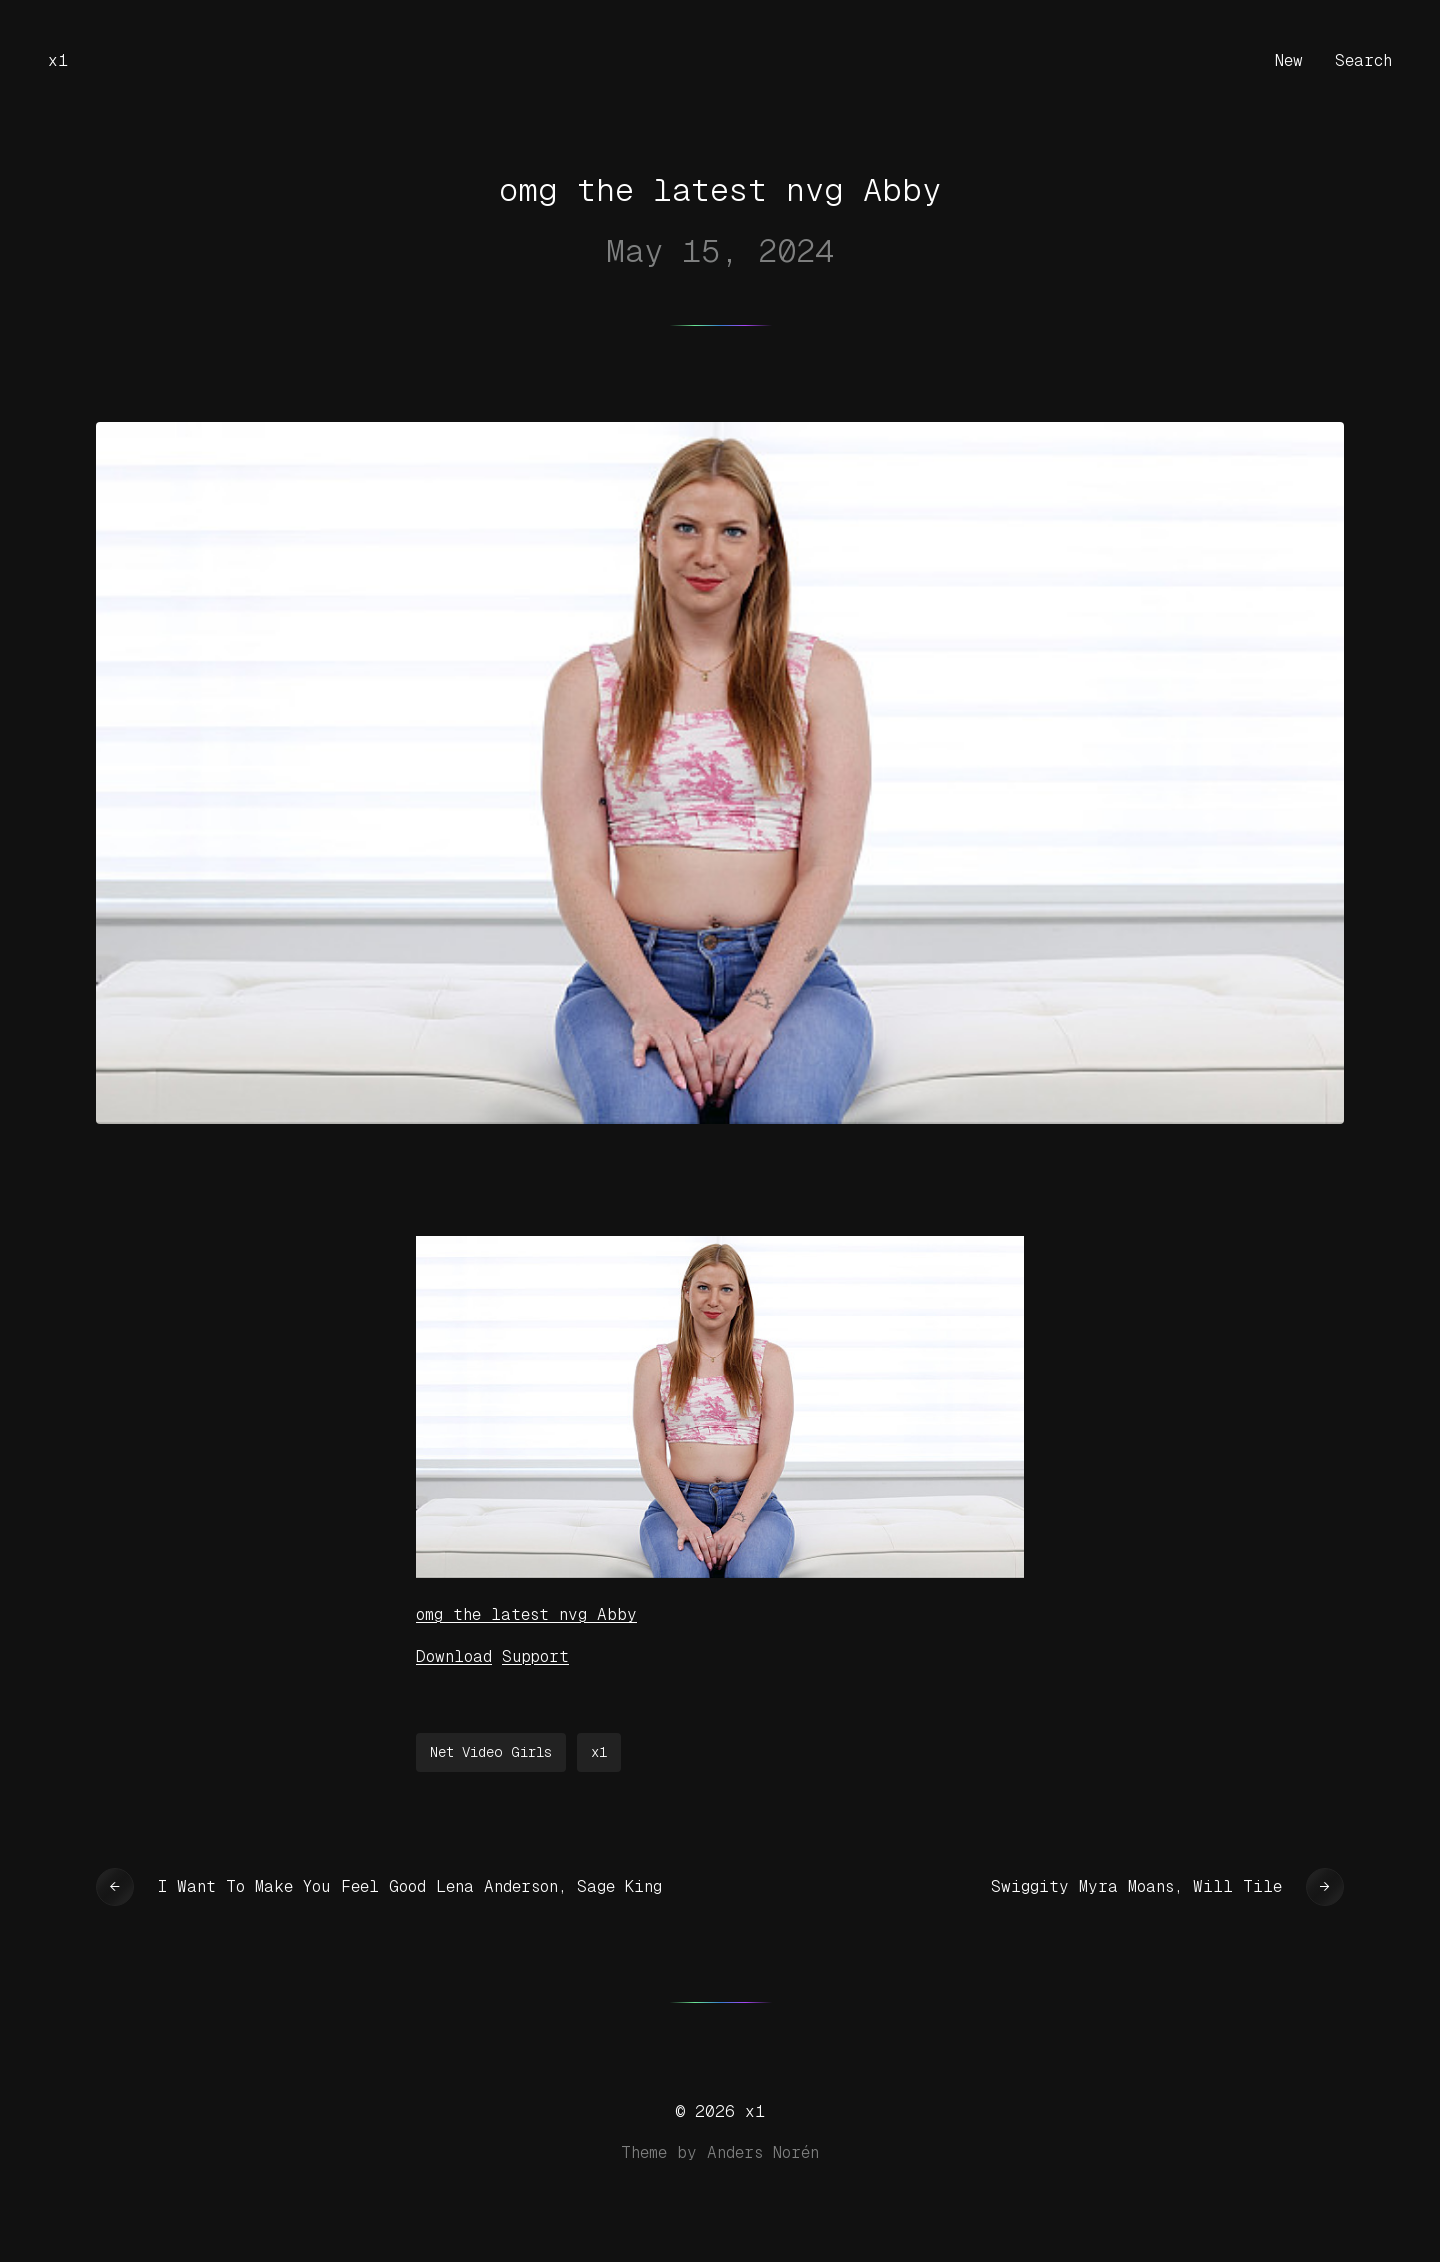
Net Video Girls (491, 1752)
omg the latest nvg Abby (526, 1614)
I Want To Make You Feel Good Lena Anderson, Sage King (410, 1886)
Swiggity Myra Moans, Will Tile (1136, 1886)
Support (535, 1656)
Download (454, 1656)
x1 (58, 60)
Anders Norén (763, 2152)
